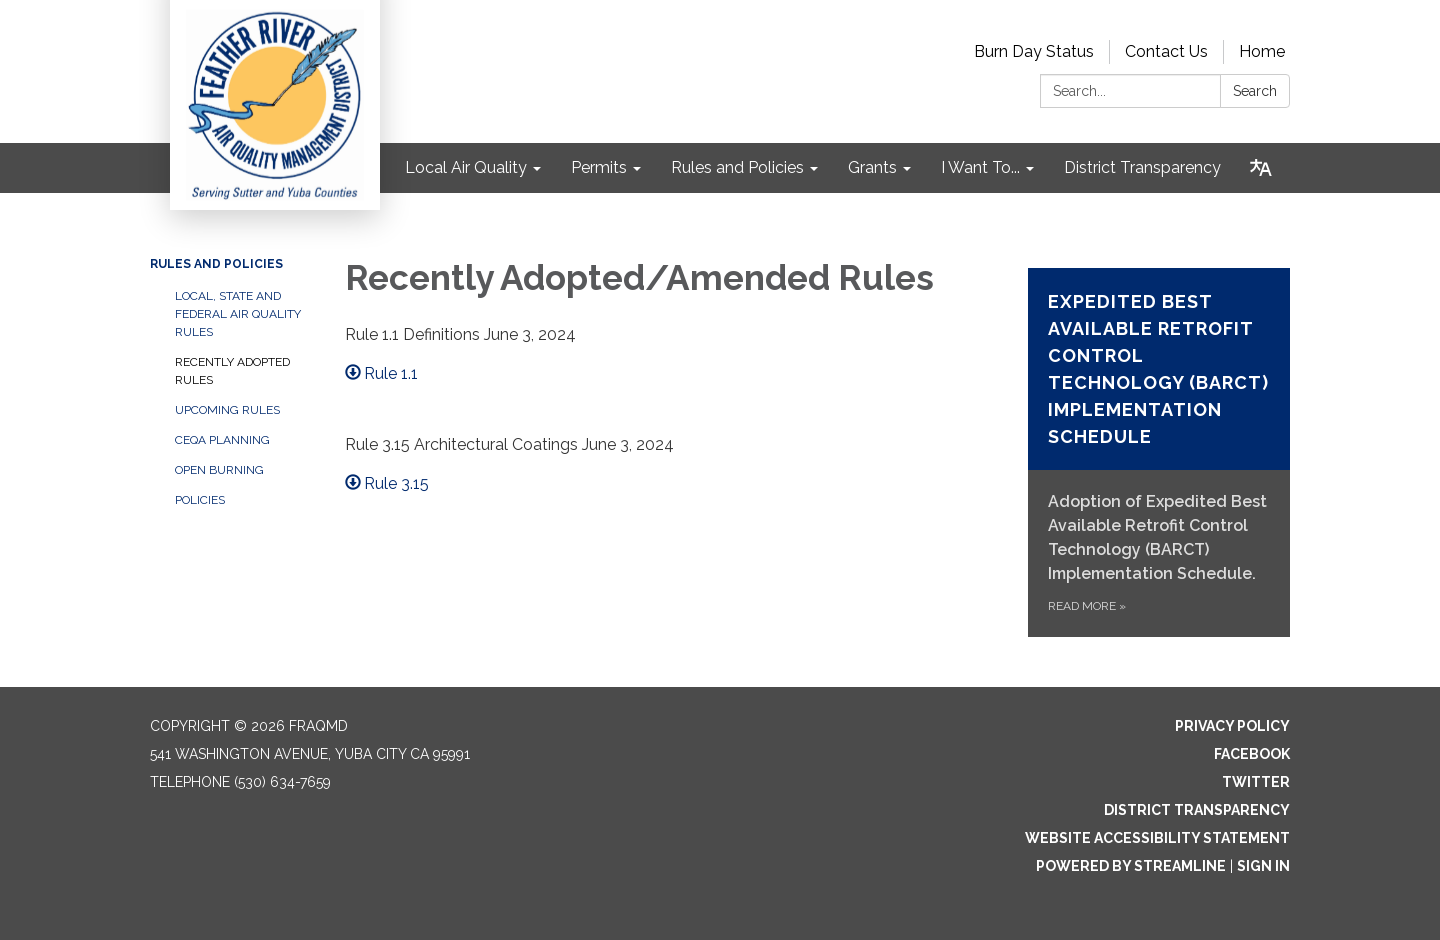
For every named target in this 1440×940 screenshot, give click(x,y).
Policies (200, 500)
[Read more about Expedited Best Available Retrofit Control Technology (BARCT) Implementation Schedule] (1159, 452)
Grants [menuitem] (872, 167)
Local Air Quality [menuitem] (466, 167)
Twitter (1256, 782)
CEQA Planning (222, 440)
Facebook (1252, 754)
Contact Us (1166, 51)
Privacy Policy (1232, 726)
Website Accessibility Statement (1157, 838)
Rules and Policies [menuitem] (737, 167)
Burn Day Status (1034, 51)
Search (1255, 91)
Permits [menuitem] (599, 167)
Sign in (1263, 866)
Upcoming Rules (227, 410)
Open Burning (219, 470)
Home (1262, 51)
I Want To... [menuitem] (980, 167)
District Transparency (1197, 810)
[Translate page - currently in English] (1261, 168)
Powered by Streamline (1131, 866)
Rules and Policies (216, 264)
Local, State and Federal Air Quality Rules (238, 314)
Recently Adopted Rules (232, 371)
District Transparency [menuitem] (1142, 167)
